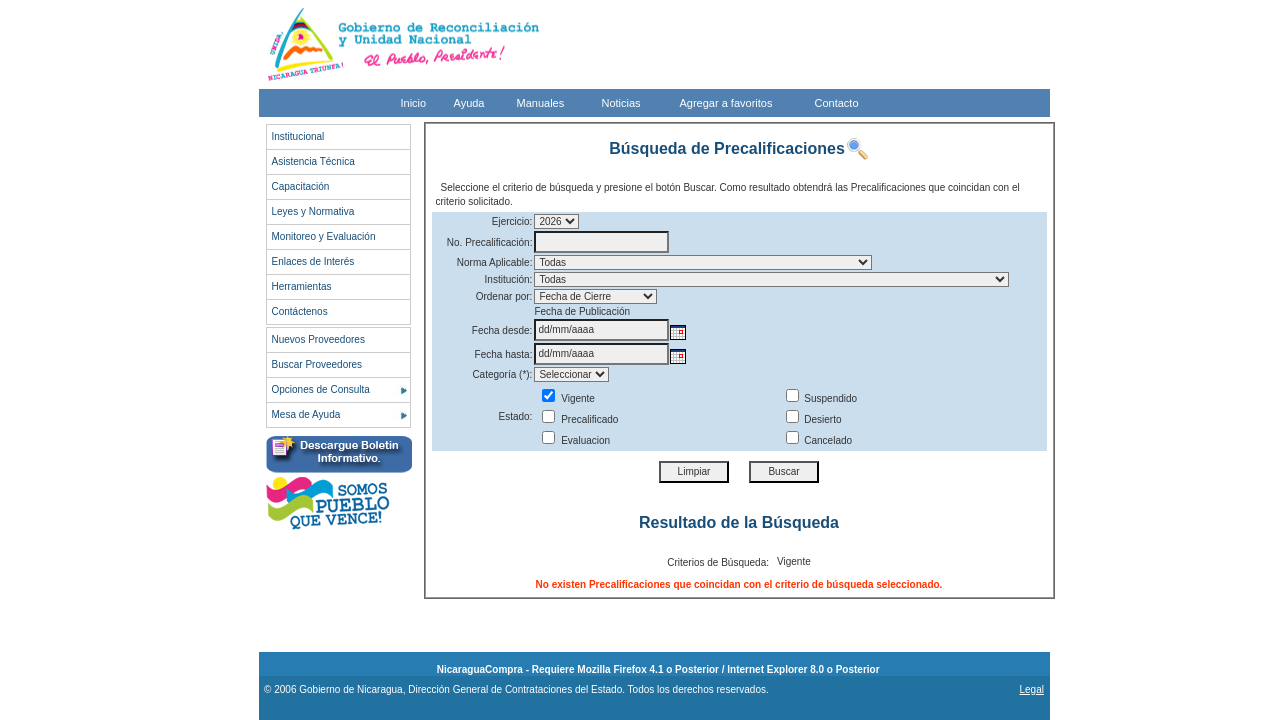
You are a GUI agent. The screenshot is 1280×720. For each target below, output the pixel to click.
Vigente (568, 398)
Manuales (541, 103)
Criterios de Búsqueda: (718, 562)
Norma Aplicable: (495, 262)
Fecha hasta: (504, 354)
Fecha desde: (502, 330)
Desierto (814, 419)
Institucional (298, 136)
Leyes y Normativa (313, 211)
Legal (1031, 689)
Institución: (509, 279)
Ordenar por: (504, 296)
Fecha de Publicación (582, 311)
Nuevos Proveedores (318, 339)
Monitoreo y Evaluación (324, 236)
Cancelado (819, 440)
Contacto (837, 103)
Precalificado (580, 419)
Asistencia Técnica (313, 161)
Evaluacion (576, 440)
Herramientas (302, 286)
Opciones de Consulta (321, 389)
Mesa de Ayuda (306, 414)
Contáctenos (300, 311)
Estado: (515, 416)
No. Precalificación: (490, 242)
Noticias (621, 103)
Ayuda (469, 103)
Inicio (414, 103)
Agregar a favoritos (726, 103)
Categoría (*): (502, 374)
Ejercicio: (512, 221)
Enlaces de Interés (313, 261)
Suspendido (822, 398)
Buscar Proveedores (317, 364)
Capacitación (301, 186)
